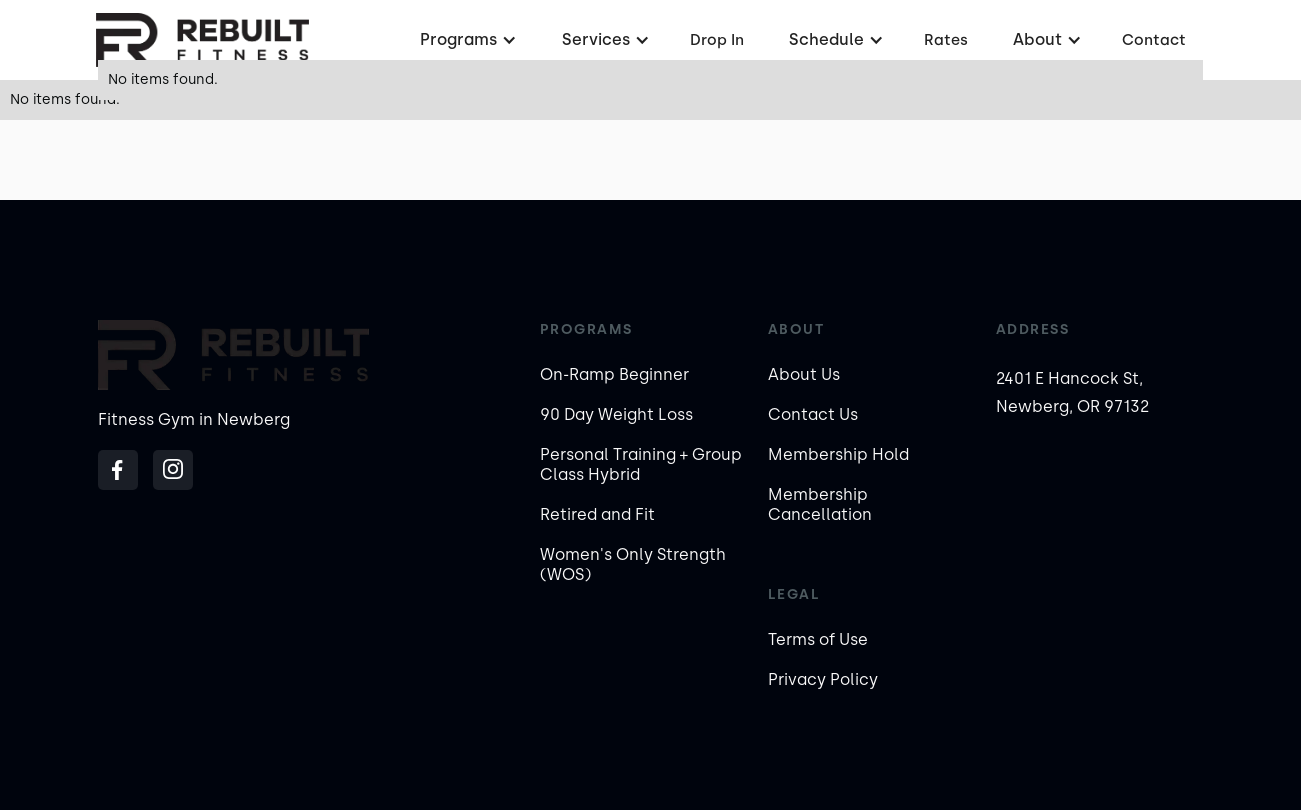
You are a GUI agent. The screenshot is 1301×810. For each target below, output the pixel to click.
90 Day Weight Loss (616, 414)
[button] (466, 40)
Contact (1154, 40)
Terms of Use (818, 639)
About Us (804, 374)
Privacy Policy (823, 679)
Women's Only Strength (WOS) (633, 564)
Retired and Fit (597, 514)
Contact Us (813, 414)
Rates (946, 40)
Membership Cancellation (820, 504)
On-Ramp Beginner (614, 374)
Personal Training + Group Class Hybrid (641, 464)
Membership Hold (838, 454)
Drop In (717, 40)
